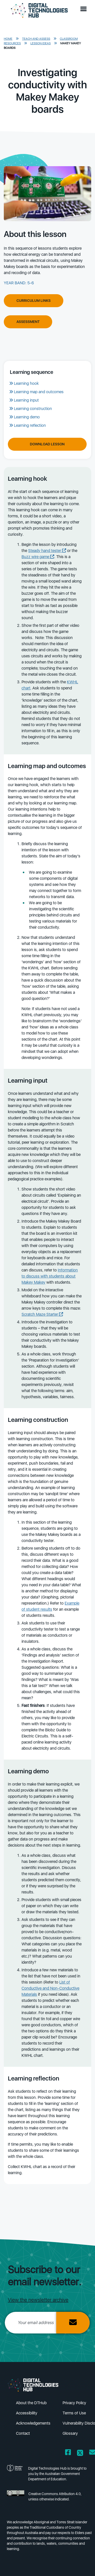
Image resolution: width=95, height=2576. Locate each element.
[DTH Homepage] (39, 10)
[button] (84, 9)
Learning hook (26, 383)
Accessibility (26, 2413)
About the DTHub (31, 2402)
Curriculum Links (33, 301)
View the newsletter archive (38, 2300)
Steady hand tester (47, 550)
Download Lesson (47, 444)
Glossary (70, 2433)
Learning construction (33, 408)
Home (8, 38)
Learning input (26, 400)
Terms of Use (74, 2413)
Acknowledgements (33, 2423)
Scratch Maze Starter (42, 1314)
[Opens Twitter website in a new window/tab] (80, 2453)
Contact (23, 2433)
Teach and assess (36, 38)
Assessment (28, 322)
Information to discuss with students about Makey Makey (50, 1276)
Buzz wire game (38, 556)
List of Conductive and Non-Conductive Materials (50, 1988)
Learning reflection (30, 425)
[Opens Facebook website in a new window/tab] (68, 2453)
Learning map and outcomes (39, 391)
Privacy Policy (74, 2402)
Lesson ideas (40, 43)
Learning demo (27, 417)
